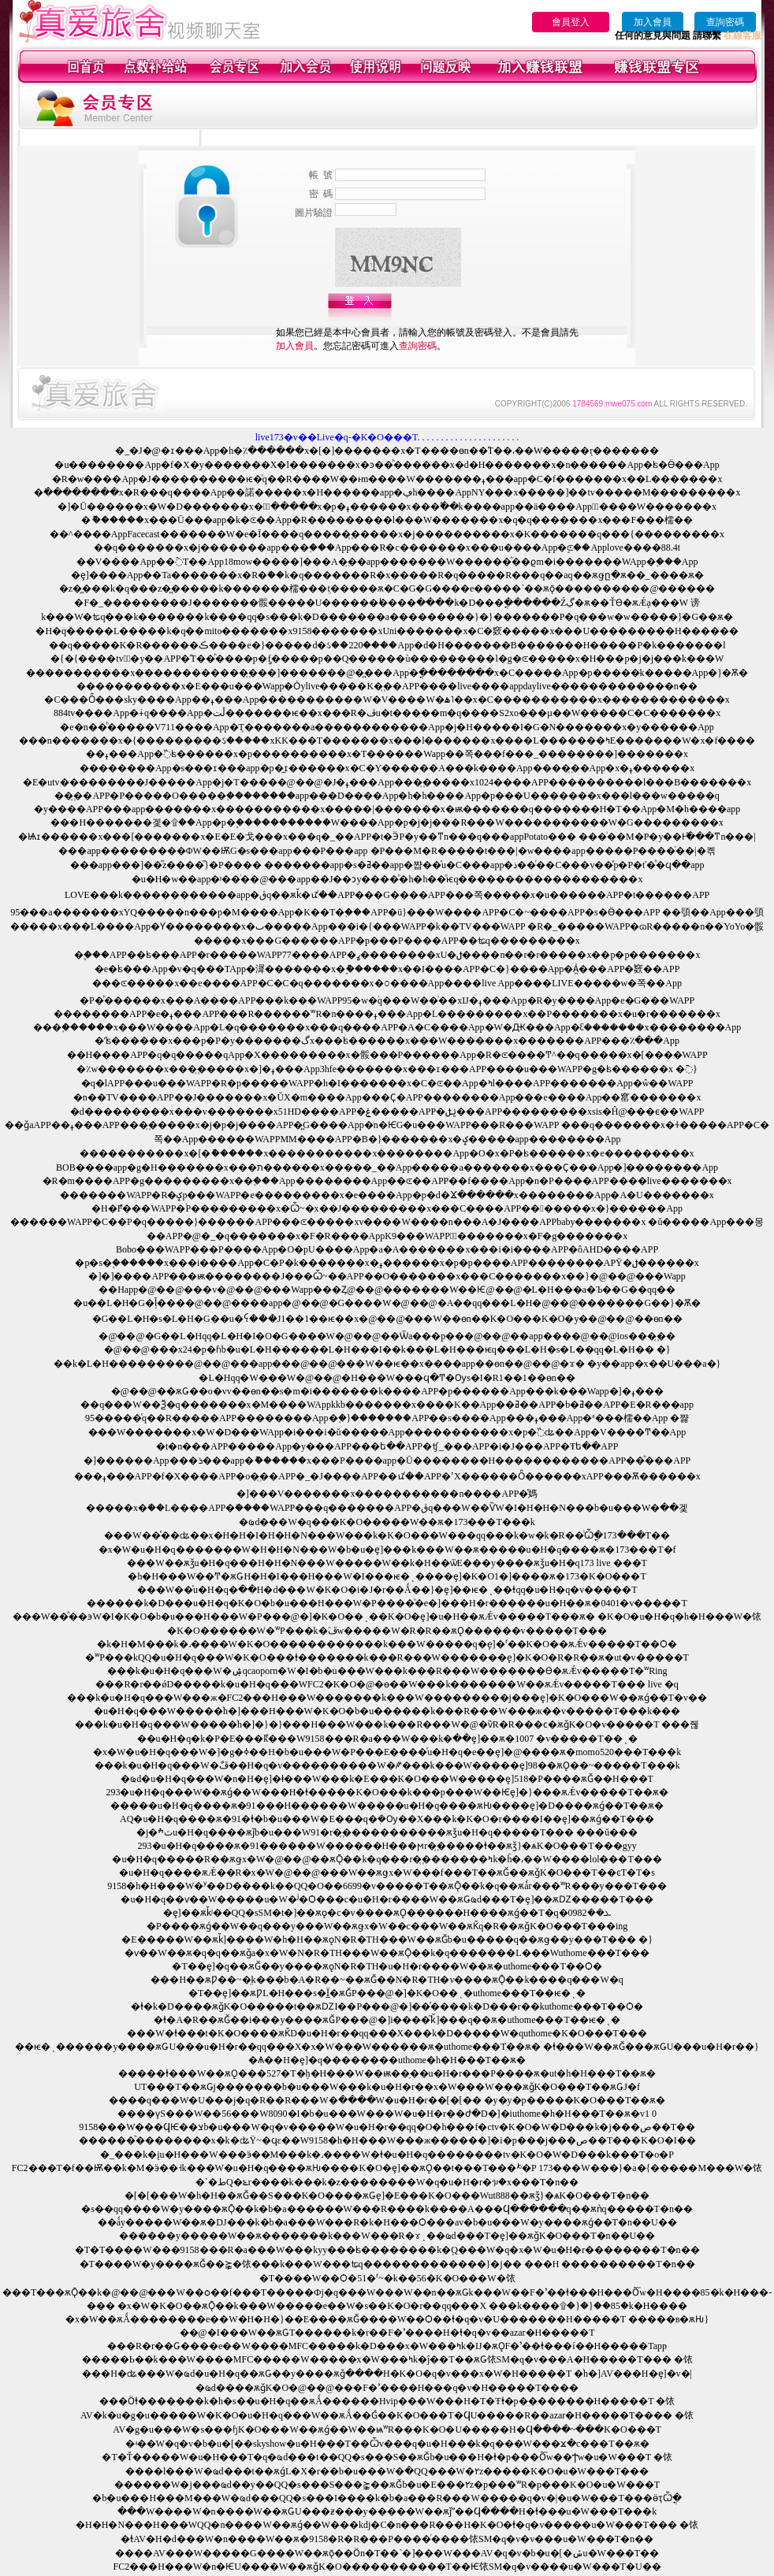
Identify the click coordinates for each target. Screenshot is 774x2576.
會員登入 (571, 22)
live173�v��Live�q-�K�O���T (336, 437)
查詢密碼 (725, 22)
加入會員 (653, 22)
